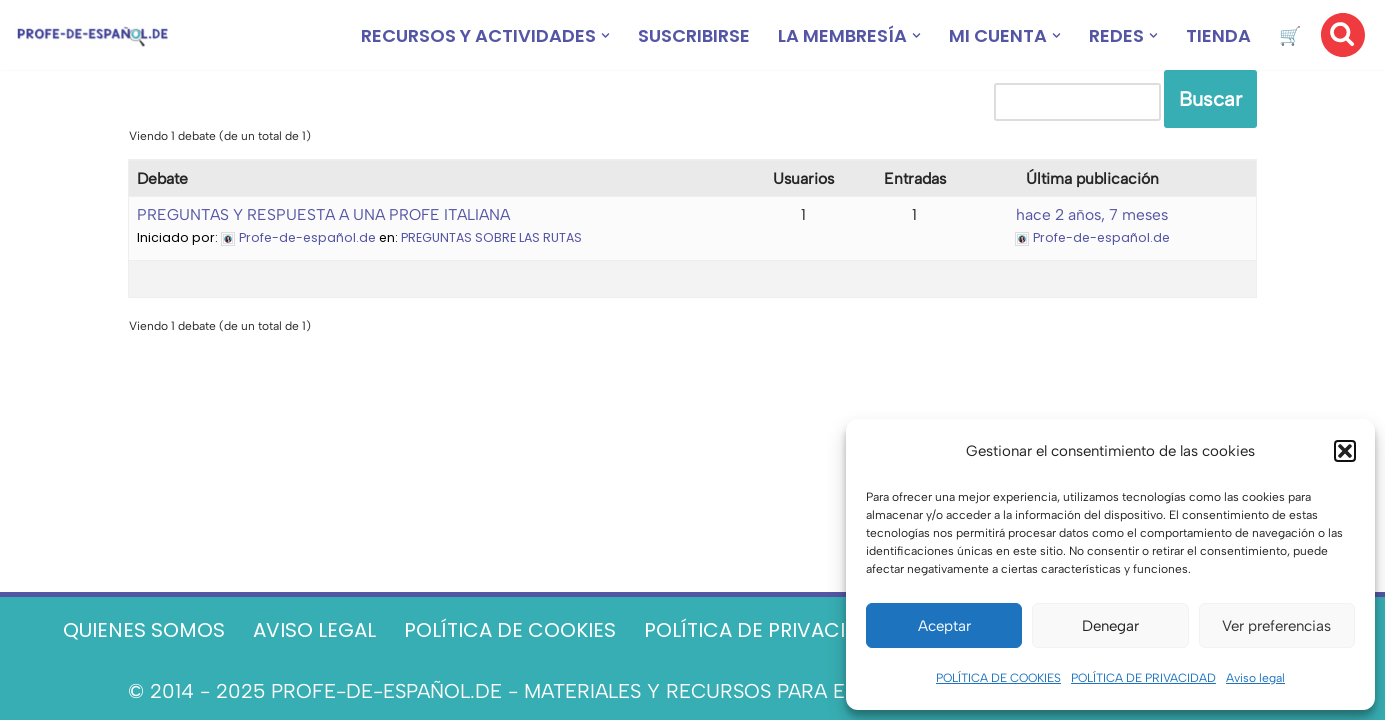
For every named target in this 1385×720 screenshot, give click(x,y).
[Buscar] (1343, 35)
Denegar (1110, 626)
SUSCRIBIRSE (694, 35)
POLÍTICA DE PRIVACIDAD (1143, 678)
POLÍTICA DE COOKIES (998, 678)
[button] (1345, 451)
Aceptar (944, 626)
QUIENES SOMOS (144, 630)
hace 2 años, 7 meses (1092, 214)
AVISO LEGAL (314, 630)
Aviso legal (1255, 678)
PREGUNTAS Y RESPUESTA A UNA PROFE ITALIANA (323, 214)
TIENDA (1218, 35)
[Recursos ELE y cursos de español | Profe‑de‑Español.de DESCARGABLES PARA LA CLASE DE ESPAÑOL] (92, 35)
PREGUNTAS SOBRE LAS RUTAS (491, 237)
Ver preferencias (1276, 626)
